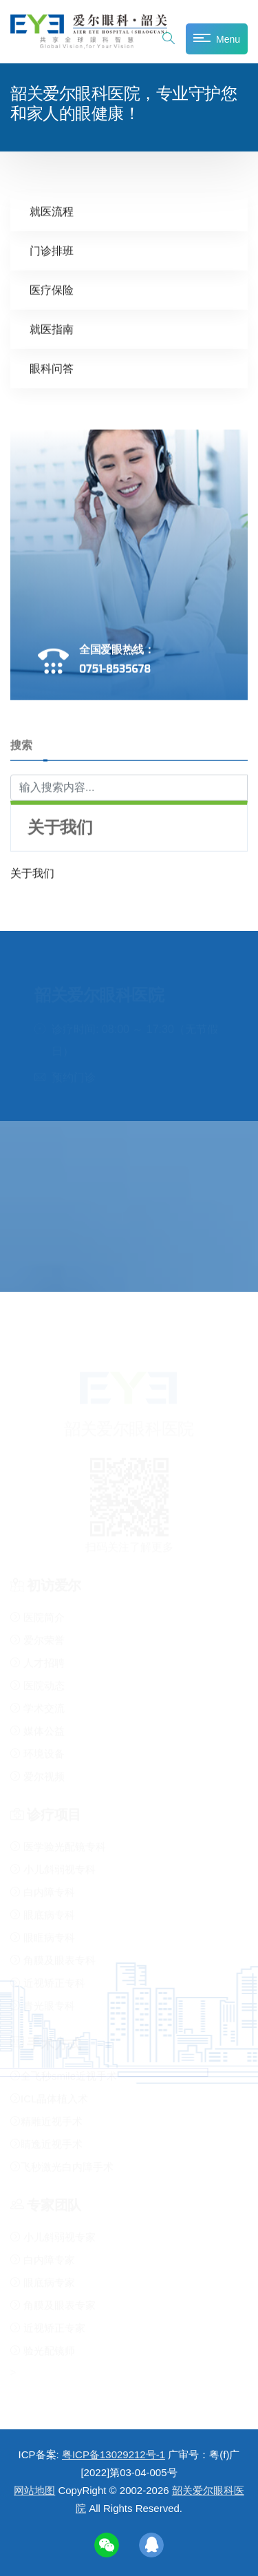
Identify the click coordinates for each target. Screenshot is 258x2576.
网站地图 (34, 2490)
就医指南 (52, 329)
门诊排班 (52, 250)
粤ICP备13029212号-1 (113, 2454)
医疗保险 (52, 289)
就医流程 (52, 211)
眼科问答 (52, 368)
